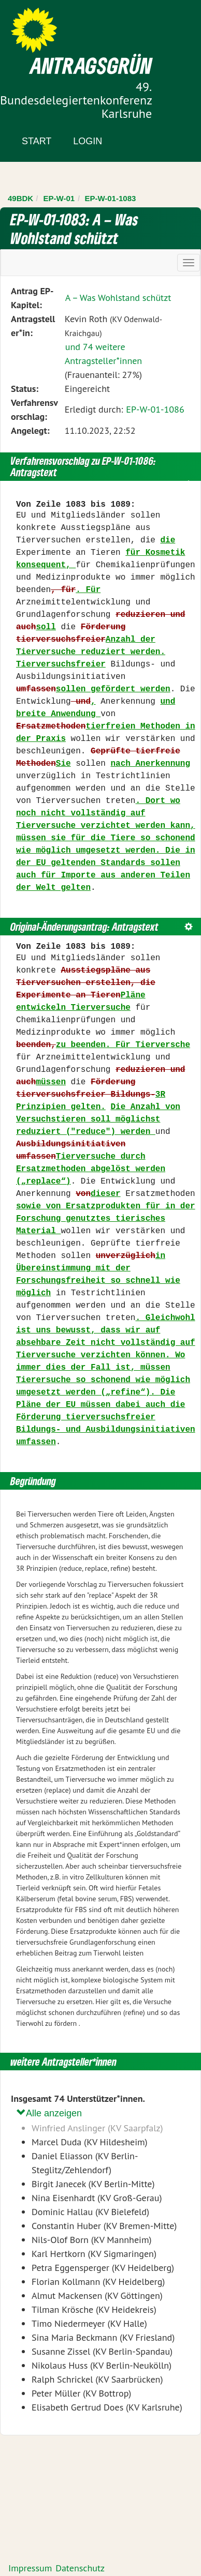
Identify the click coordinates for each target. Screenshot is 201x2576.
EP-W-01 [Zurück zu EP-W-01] (59, 198)
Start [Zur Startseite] (36, 141)
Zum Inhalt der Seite (46, 26)
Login (87, 141)
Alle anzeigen (49, 2113)
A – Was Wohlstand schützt (118, 298)
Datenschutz (80, 2568)
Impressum (30, 2568)
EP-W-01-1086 (155, 409)
